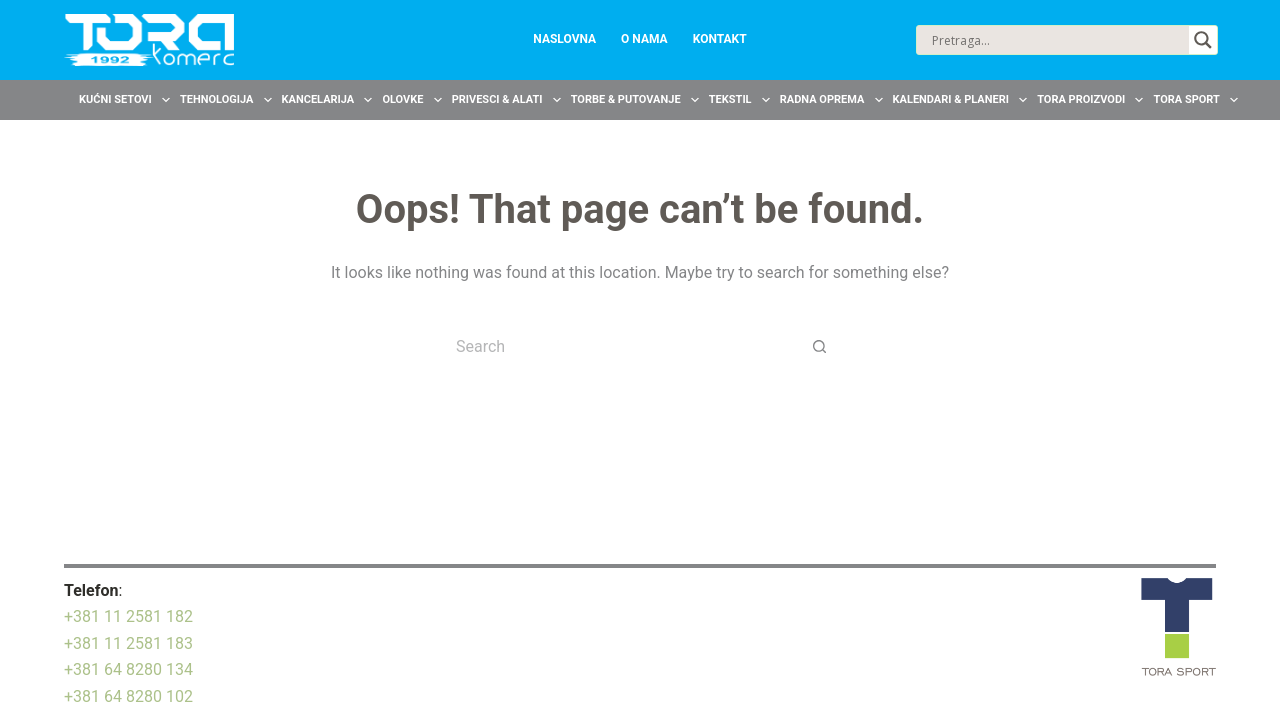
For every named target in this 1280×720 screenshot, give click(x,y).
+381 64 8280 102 (128, 696)
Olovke (414, 100)
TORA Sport (1198, 100)
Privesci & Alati (509, 100)
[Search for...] (620, 346)
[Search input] (1058, 40)
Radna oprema (834, 100)
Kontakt (720, 39)
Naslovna (564, 39)
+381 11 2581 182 (128, 616)
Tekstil (742, 100)
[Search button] (820, 346)
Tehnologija (228, 100)
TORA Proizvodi (1092, 100)
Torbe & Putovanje (637, 100)
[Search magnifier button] (1203, 40)
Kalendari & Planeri (963, 100)
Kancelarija (330, 100)
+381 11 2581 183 (128, 643)
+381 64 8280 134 (128, 669)
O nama (644, 39)
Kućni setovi (127, 100)
